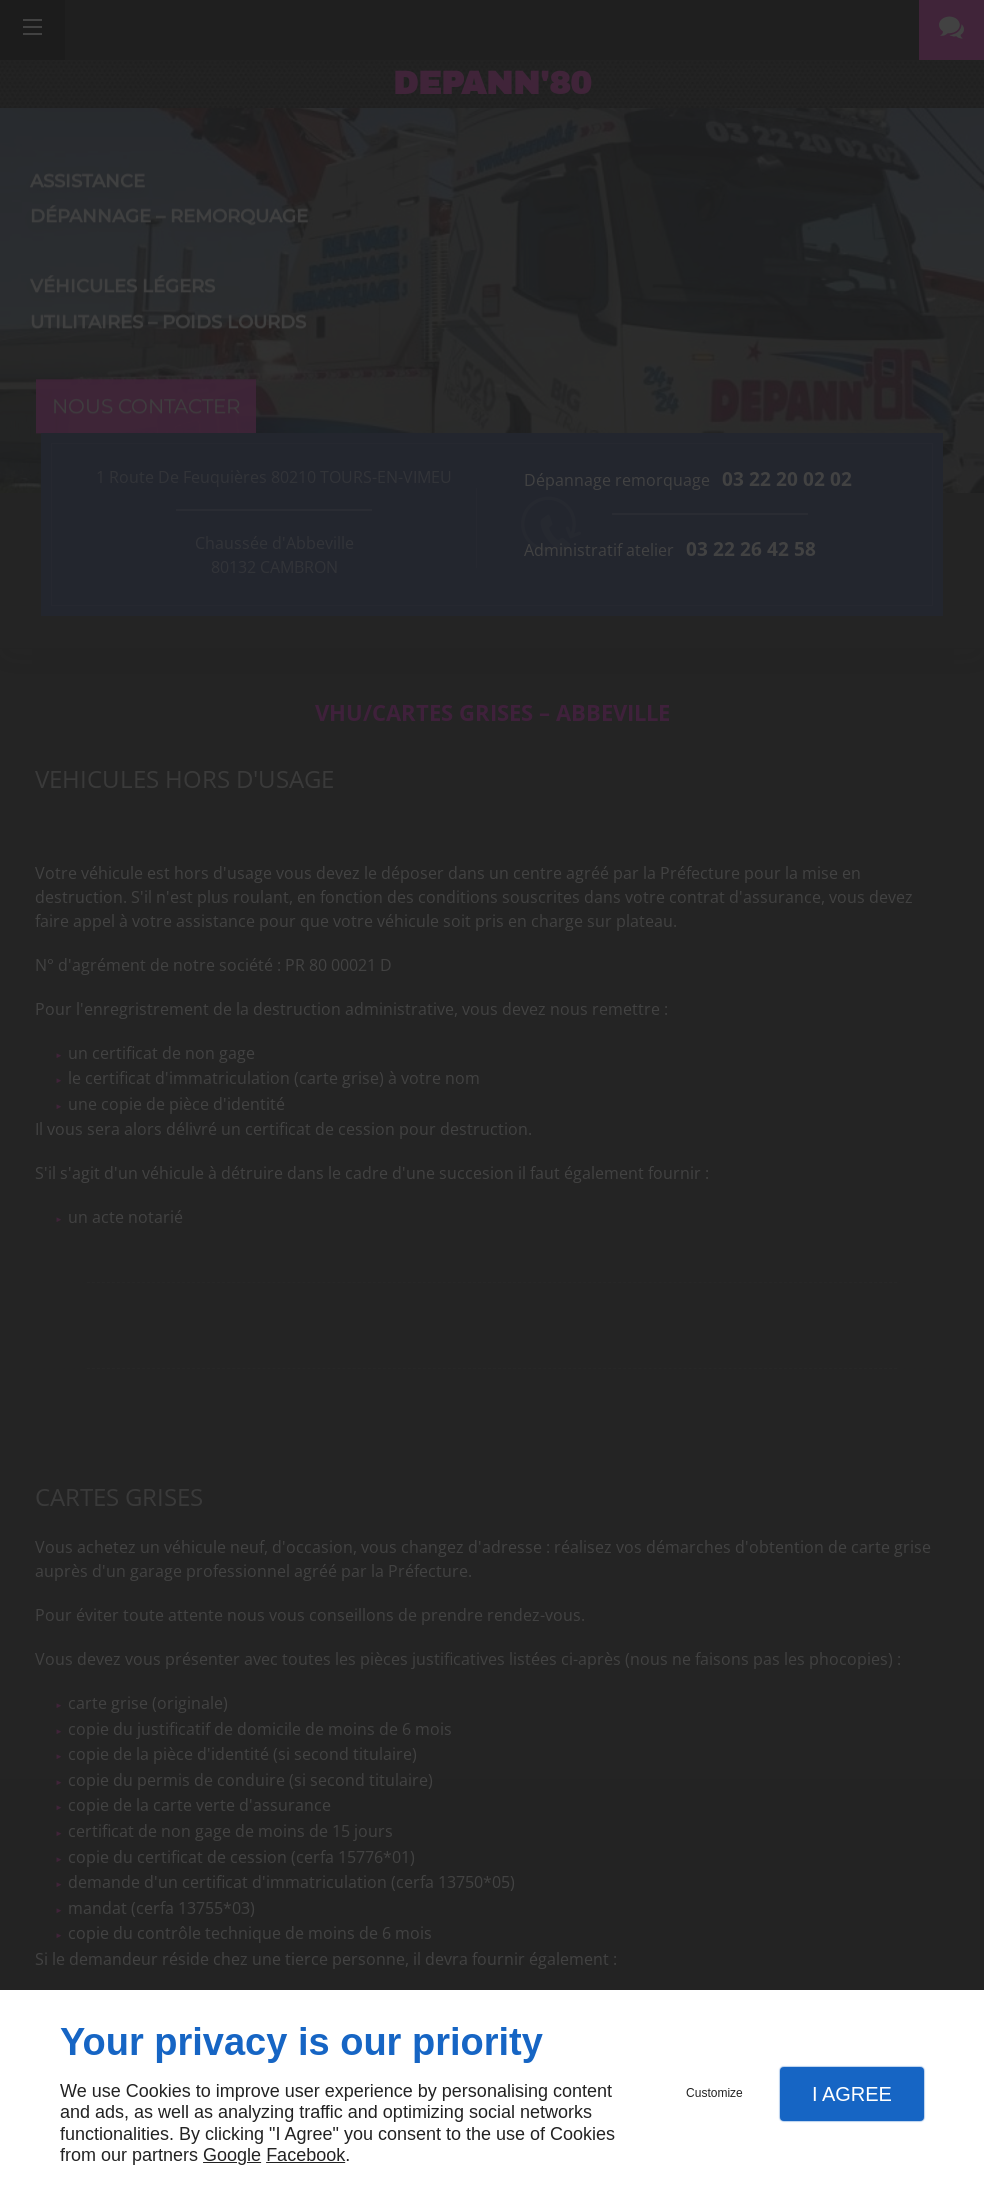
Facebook (305, 2155)
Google (232, 2155)
